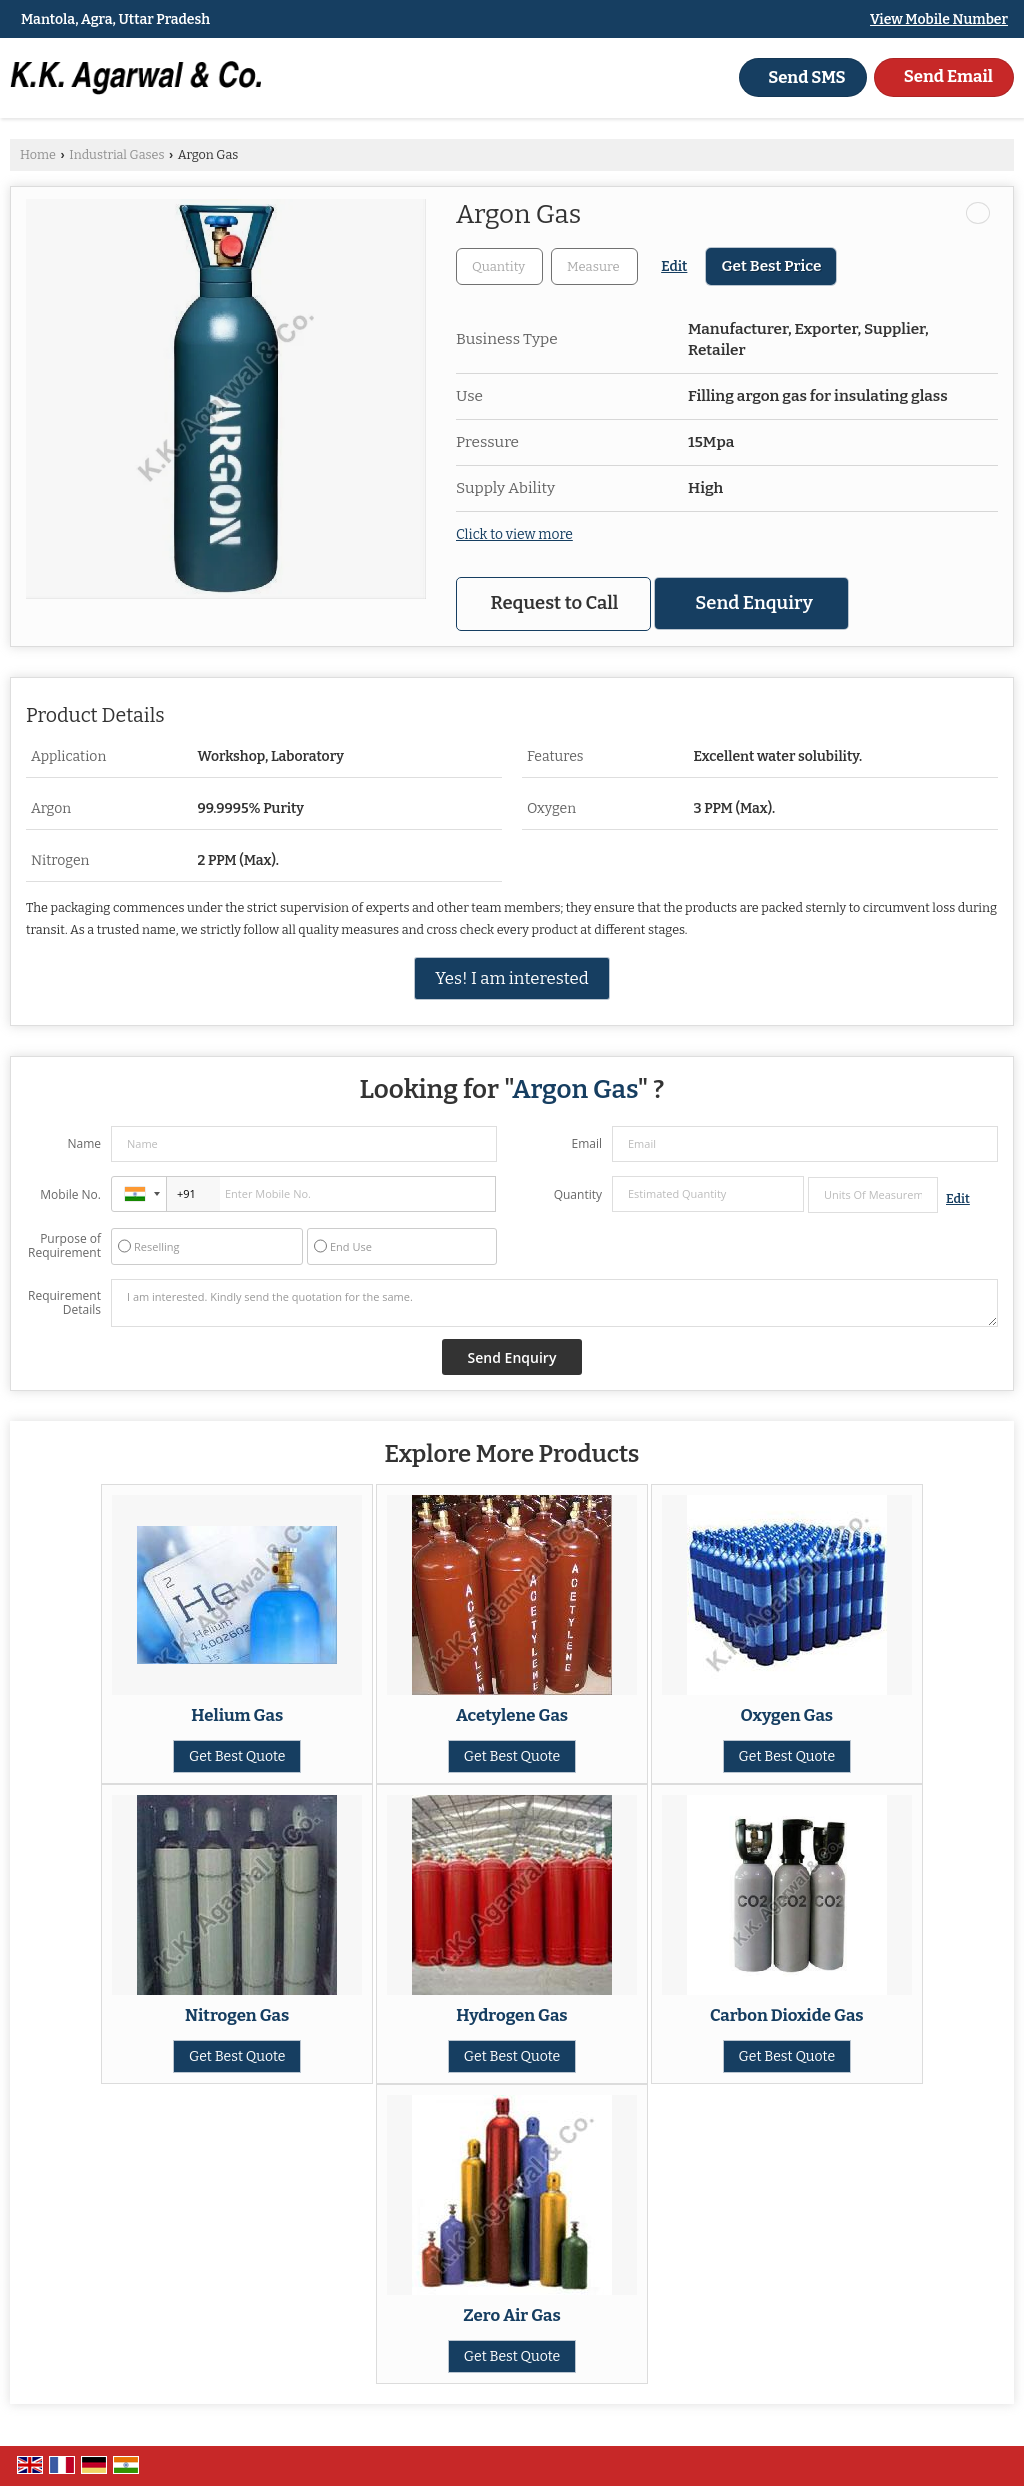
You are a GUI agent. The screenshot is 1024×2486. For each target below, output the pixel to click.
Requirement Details (64, 1303)
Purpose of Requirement (64, 1246)
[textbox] (594, 266)
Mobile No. (70, 1194)
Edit (674, 266)
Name (84, 1143)
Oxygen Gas (787, 1715)
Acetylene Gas (512, 1715)
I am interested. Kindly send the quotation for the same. (554, 1303)
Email (586, 1143)
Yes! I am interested (511, 978)
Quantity (578, 1194)
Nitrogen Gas (237, 2015)
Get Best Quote (237, 1756)
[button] (939, 19)
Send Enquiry (753, 603)
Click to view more (514, 534)
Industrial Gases (116, 154)
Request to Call (555, 603)
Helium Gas (237, 1715)
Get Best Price (771, 266)
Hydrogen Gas (511, 2015)
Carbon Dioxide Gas (787, 2015)
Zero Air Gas (512, 2315)
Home (38, 154)
